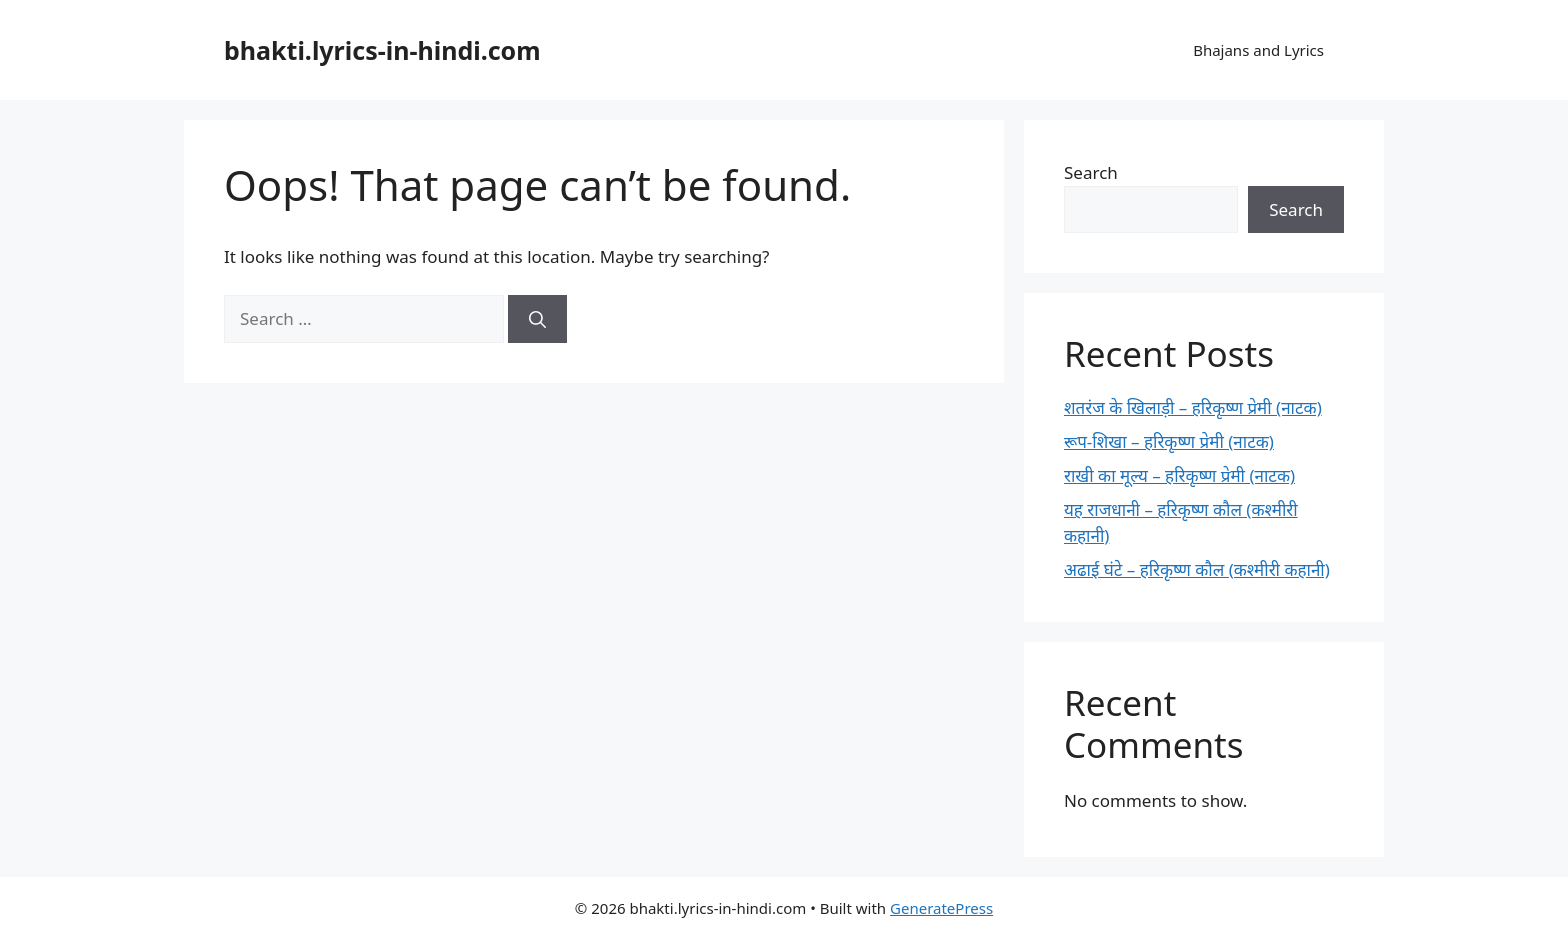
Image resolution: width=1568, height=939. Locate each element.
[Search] (537, 319)
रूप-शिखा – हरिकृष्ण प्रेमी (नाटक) (1169, 441)
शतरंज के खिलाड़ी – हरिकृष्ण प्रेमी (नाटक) (1193, 407)
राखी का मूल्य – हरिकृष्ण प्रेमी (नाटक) (1179, 475)
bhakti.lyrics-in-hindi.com (382, 50)
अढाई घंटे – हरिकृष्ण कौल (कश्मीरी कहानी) (1197, 569)
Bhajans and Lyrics (1258, 50)
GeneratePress (941, 908)
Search (1091, 172)
